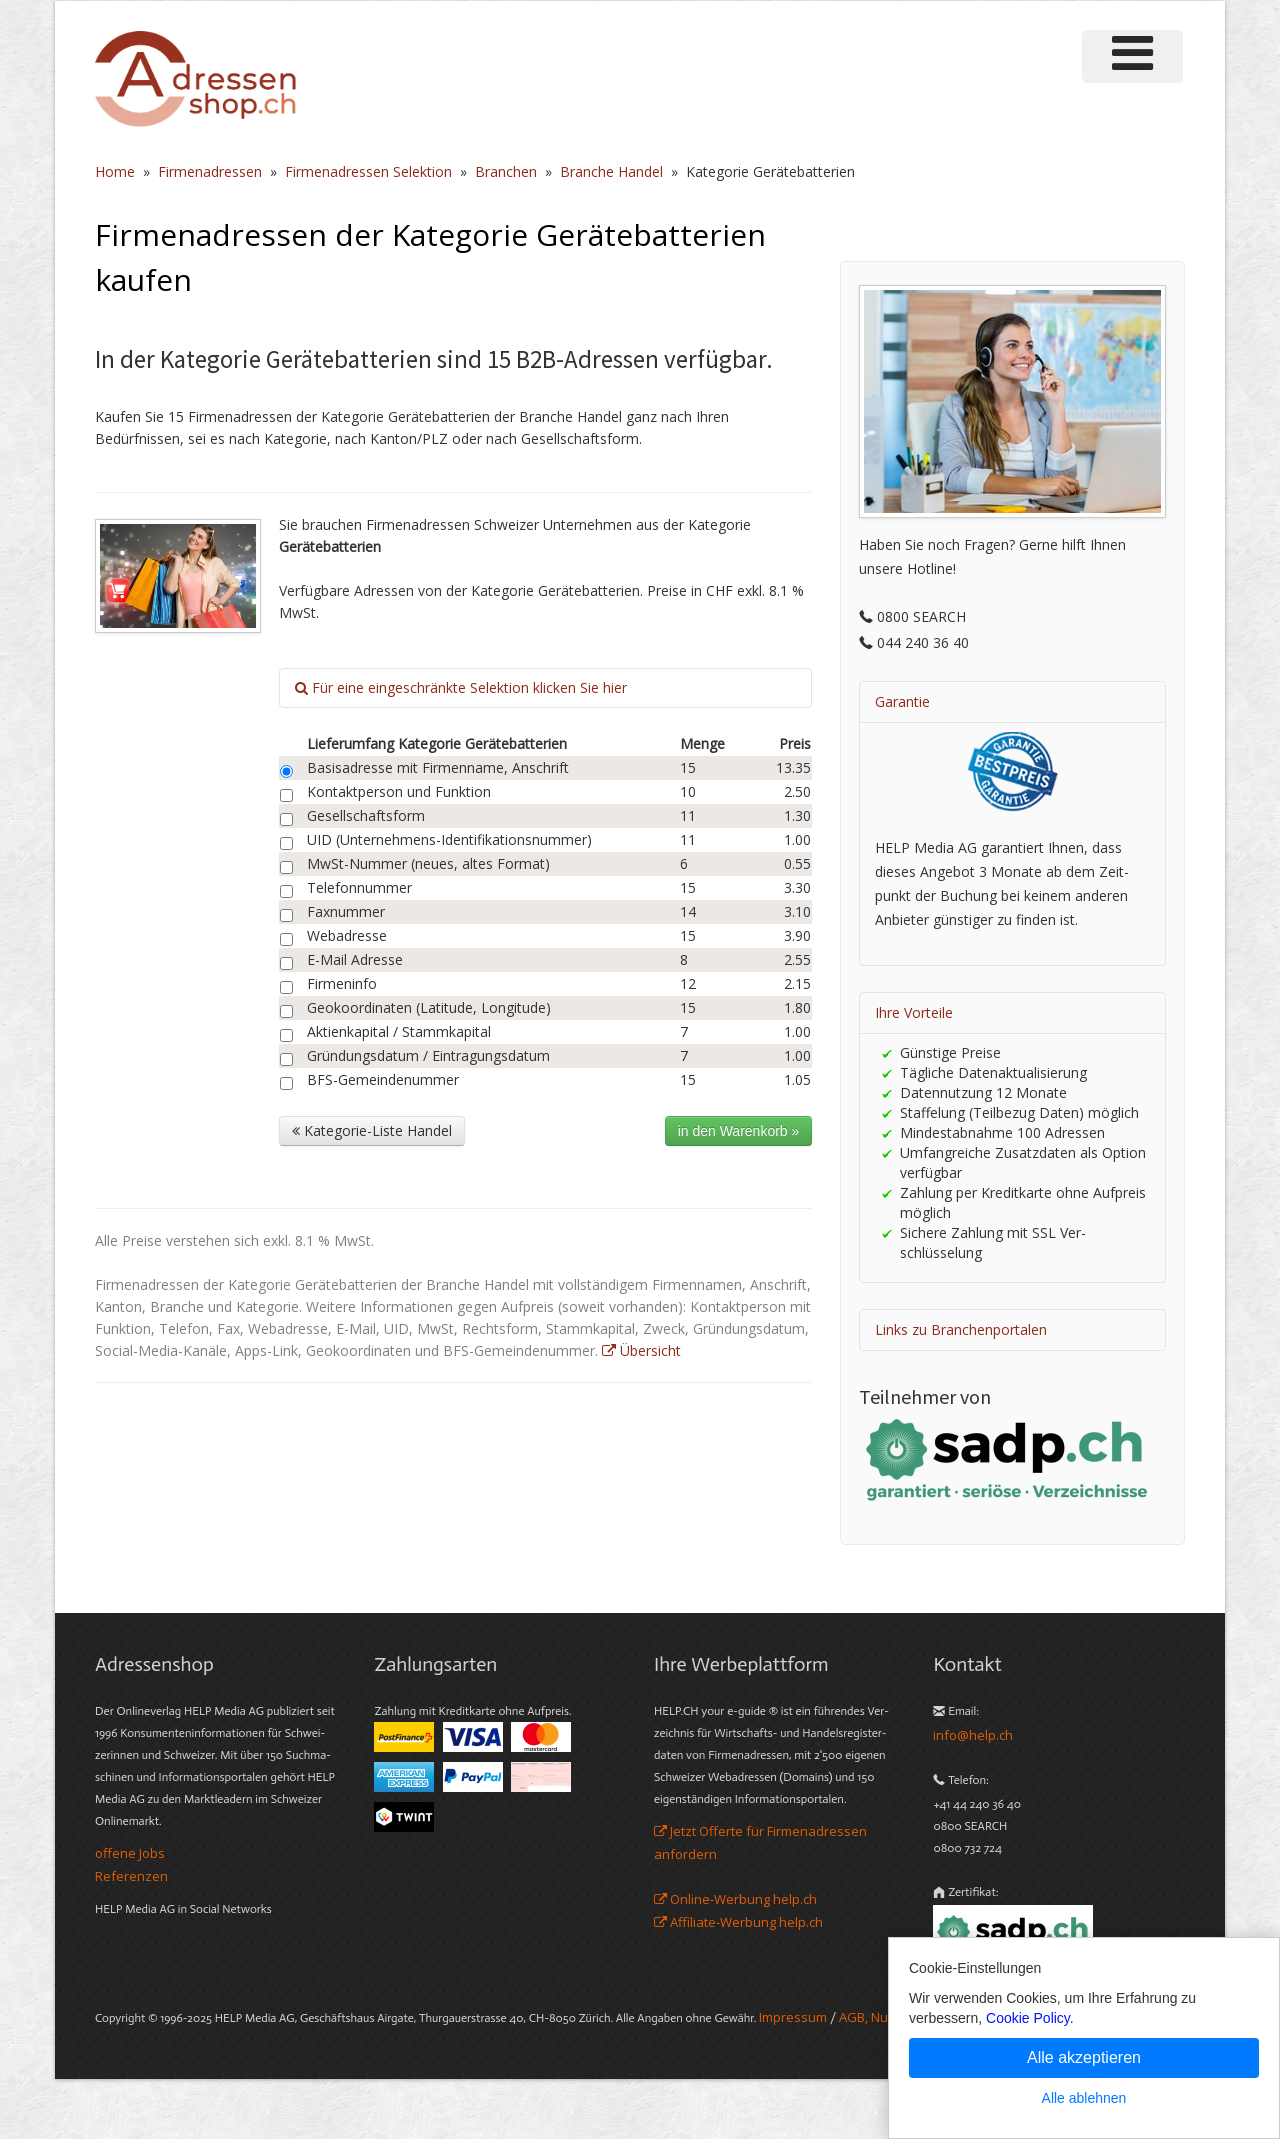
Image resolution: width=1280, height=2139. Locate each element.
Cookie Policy (1028, 2018)
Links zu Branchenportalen (961, 1329)
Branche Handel (611, 171)
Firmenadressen (210, 171)
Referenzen (131, 1876)
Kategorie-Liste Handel (372, 1130)
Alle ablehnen (1084, 2098)
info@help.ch (973, 1735)
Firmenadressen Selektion (368, 171)
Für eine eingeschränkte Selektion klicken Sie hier (461, 687)
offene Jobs (130, 1853)
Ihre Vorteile (914, 1012)
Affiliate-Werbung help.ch (738, 1922)
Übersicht (641, 1350)
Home (115, 171)
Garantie (902, 701)
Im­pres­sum (793, 2017)
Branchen (506, 171)
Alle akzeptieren (1084, 2057)
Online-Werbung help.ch (735, 1899)
